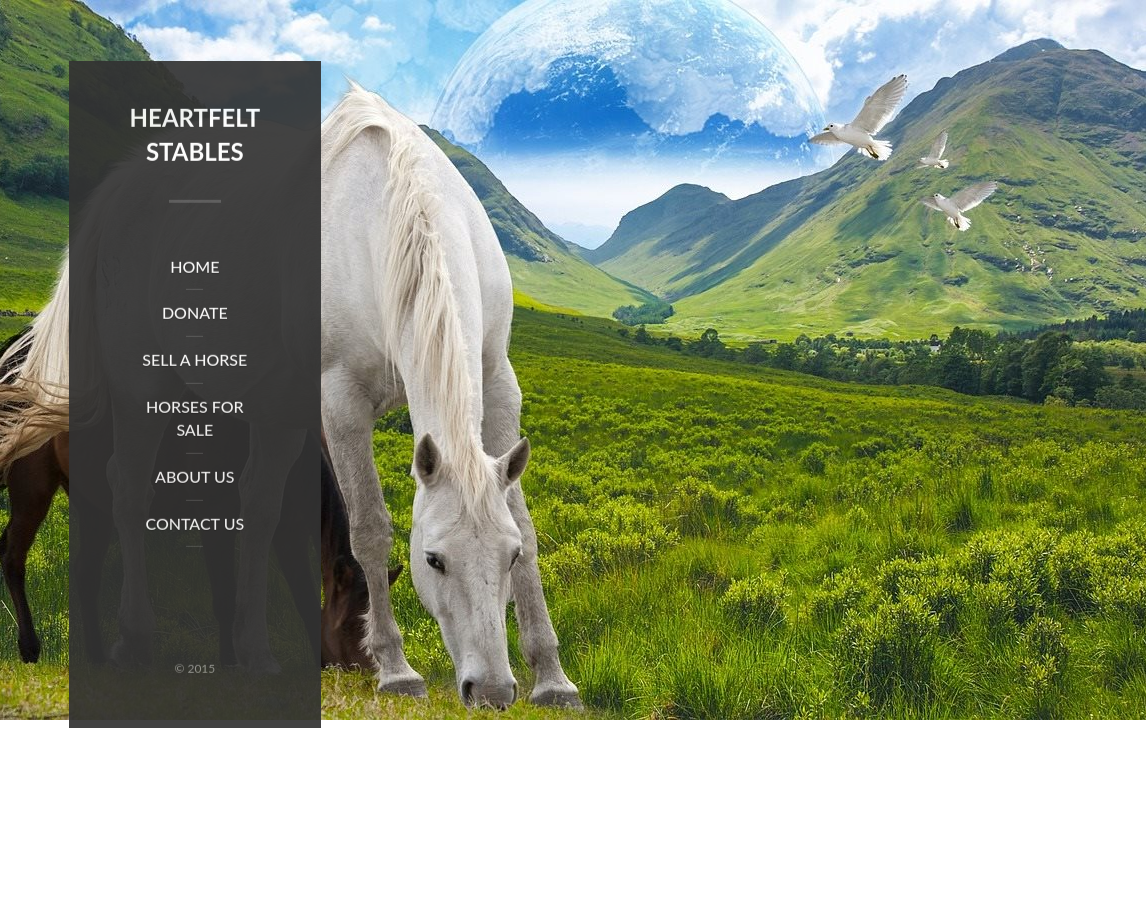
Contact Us (194, 524)
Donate (195, 314)
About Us (195, 477)
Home (194, 267)
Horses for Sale (195, 420)
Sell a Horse (194, 361)
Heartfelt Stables (195, 136)
